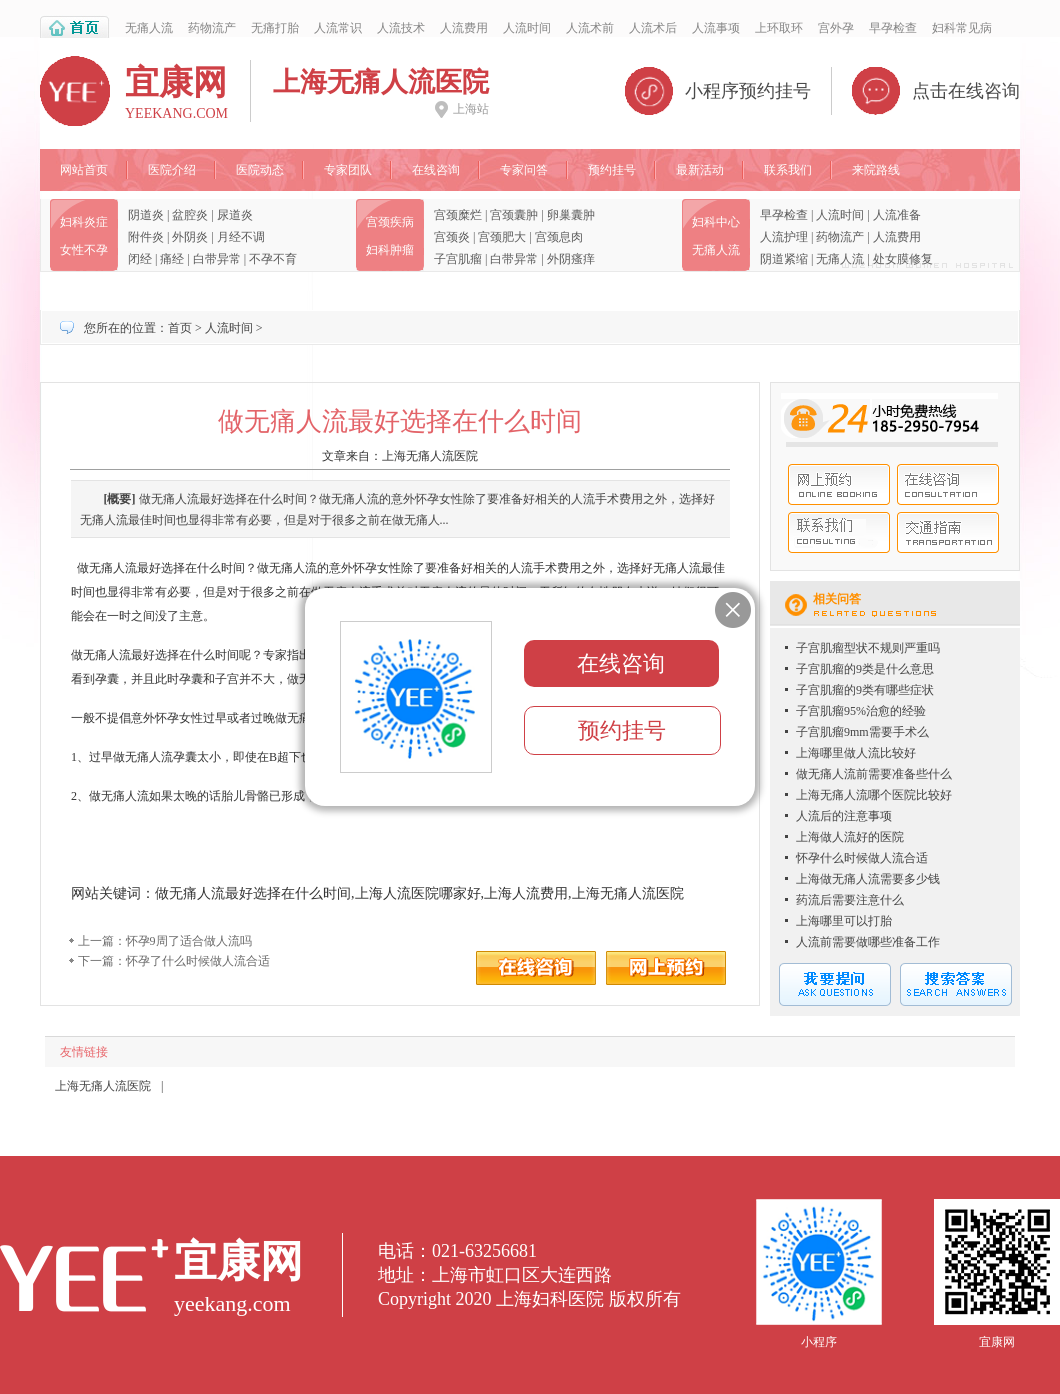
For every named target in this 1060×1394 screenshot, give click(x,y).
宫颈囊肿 (514, 215)
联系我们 (788, 170)
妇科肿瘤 (390, 250)
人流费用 (464, 28)
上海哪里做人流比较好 (856, 753)
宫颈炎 (452, 237)
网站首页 (84, 170)
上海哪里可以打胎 (844, 921)
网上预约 (839, 484)
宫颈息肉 (559, 237)
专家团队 (348, 170)
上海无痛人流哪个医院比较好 (874, 795)
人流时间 (527, 28)
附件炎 (146, 237)
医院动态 (260, 170)
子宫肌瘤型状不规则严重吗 (868, 648)
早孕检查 (893, 28)
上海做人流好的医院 (850, 837)
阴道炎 (146, 215)
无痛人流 (149, 28)
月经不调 (241, 237)
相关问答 (837, 599)
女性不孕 (84, 250)
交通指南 (948, 532)
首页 (180, 328)
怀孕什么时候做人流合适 (862, 858)
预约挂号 (612, 170)
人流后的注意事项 (844, 816)
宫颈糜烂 (458, 215)
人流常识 (338, 28)
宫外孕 (836, 28)
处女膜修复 (903, 259)
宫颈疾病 (390, 222)
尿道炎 (235, 215)
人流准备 (897, 215)
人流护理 (784, 237)
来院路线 (876, 170)
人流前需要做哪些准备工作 (868, 942)
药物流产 (212, 28)
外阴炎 (190, 237)
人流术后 (653, 28)
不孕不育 (273, 259)
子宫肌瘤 (458, 259)
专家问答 (524, 170)
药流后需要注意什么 (850, 900)
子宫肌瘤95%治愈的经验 (861, 711)
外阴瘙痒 (571, 259)
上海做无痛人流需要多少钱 (868, 879)
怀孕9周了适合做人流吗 (189, 941)
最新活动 (700, 170)
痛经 (172, 259)
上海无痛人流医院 (430, 456)
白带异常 (217, 259)
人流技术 (401, 28)
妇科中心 (716, 222)
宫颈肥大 (502, 237)
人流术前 (590, 28)
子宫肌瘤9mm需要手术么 (862, 732)
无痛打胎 (275, 28)
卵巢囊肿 (571, 215)
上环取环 (779, 28)
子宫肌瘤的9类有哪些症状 (865, 690)
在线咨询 (436, 170)
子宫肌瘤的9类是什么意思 (865, 669)
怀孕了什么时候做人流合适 (198, 961)
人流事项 (716, 28)
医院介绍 (172, 170)
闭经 (140, 259)
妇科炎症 (84, 222)
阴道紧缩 (784, 259)
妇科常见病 (962, 28)
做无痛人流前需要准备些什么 (874, 774)
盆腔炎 (190, 215)
